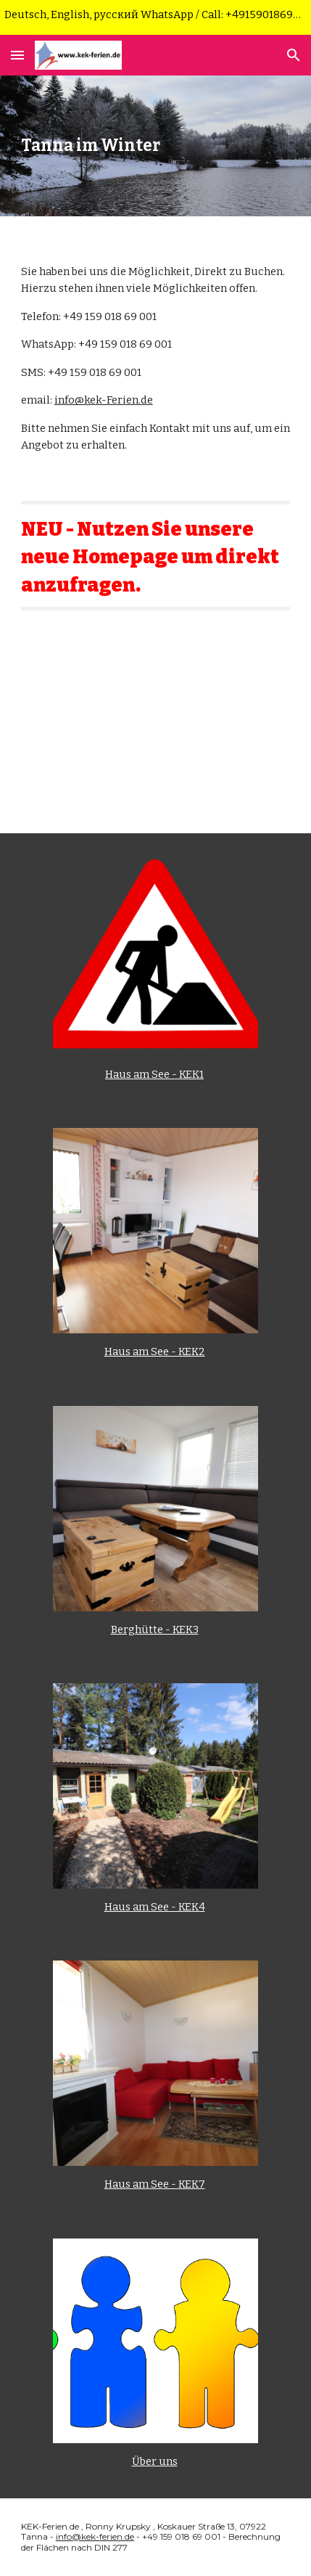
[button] (17, 55)
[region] (155, 17)
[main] (156, 146)
